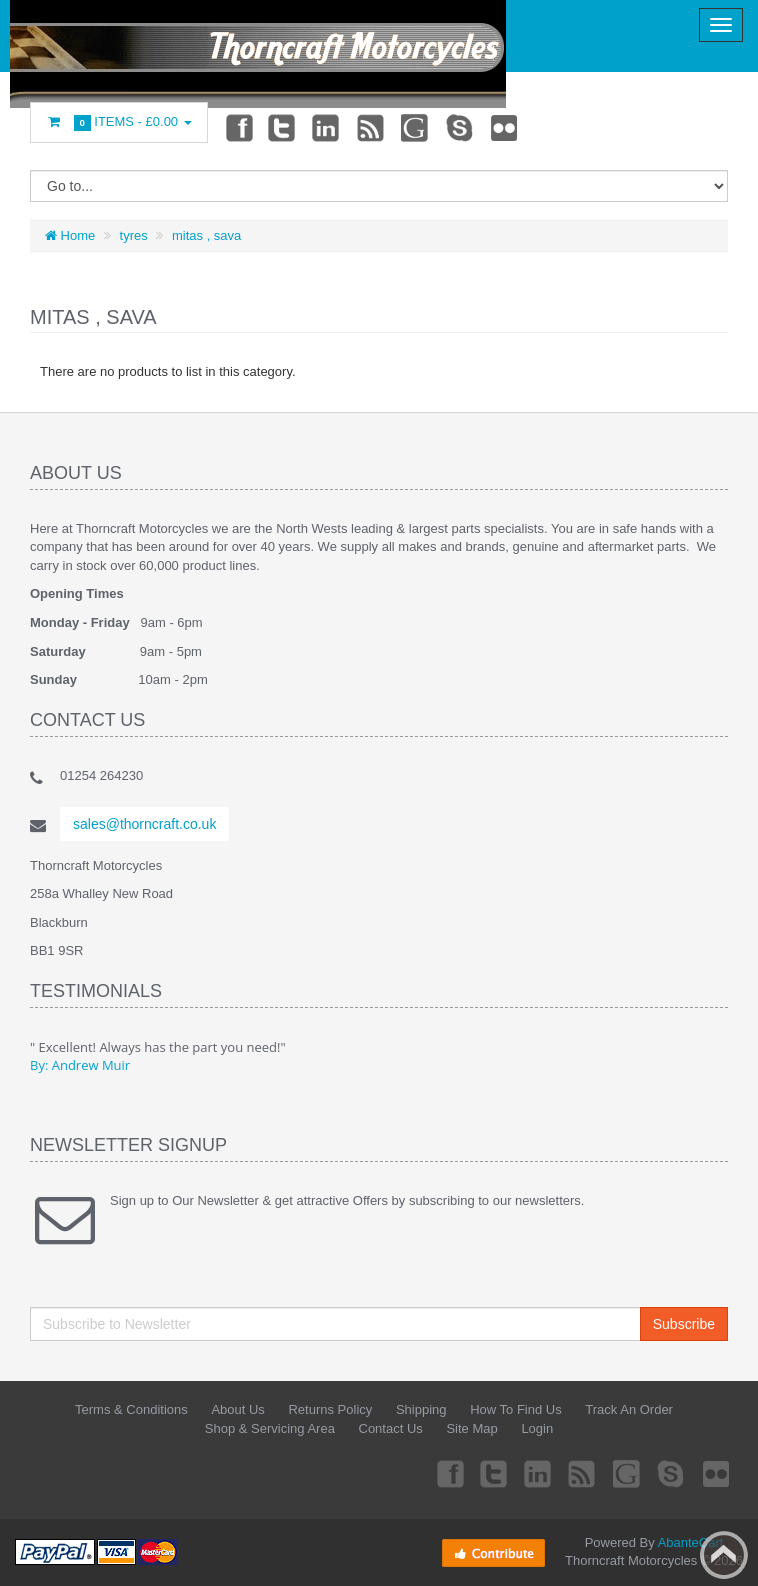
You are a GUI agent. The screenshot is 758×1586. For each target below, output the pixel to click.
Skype (461, 127)
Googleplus (416, 127)
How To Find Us (516, 1409)
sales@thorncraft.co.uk (144, 824)
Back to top (724, 1555)
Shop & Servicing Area (270, 1428)
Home (70, 235)
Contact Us (391, 1428)
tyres (134, 235)
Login (537, 1428)
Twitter (282, 127)
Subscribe (684, 1324)
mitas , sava (206, 235)
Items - (119, 122)
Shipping (421, 1409)
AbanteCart (691, 1542)
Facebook (238, 127)
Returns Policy (330, 1409)
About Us (237, 1409)
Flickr (505, 127)
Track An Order (629, 1409)
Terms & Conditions (131, 1409)
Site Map (471, 1428)
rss (372, 127)
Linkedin (327, 127)
